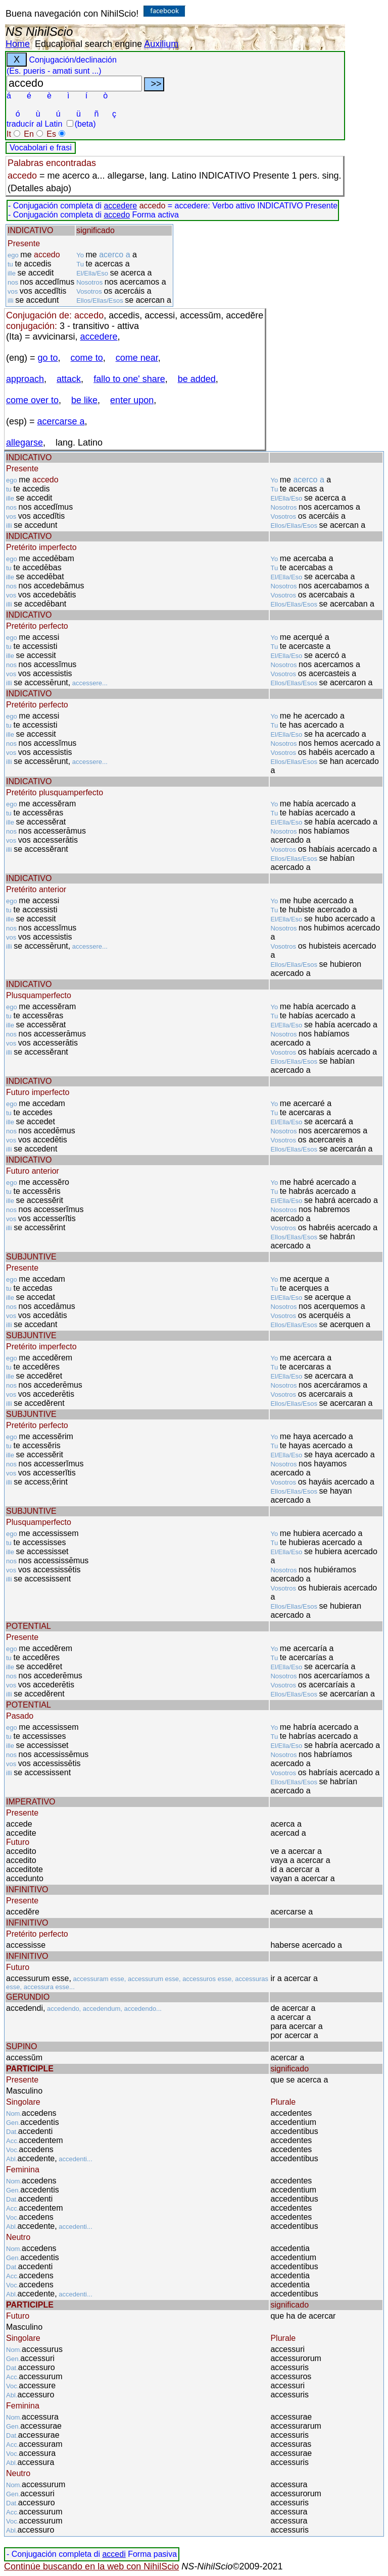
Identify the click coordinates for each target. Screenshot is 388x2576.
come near (137, 358)
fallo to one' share (129, 379)
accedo (117, 214)
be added (197, 379)
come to (87, 358)
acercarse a (61, 421)
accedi (113, 2554)
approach (25, 379)
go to (48, 358)
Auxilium (161, 44)
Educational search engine (88, 44)
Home (18, 44)
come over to (32, 400)
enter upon (132, 400)
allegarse (24, 442)
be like (84, 400)
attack (69, 379)
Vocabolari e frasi (41, 147)
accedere (120, 205)
